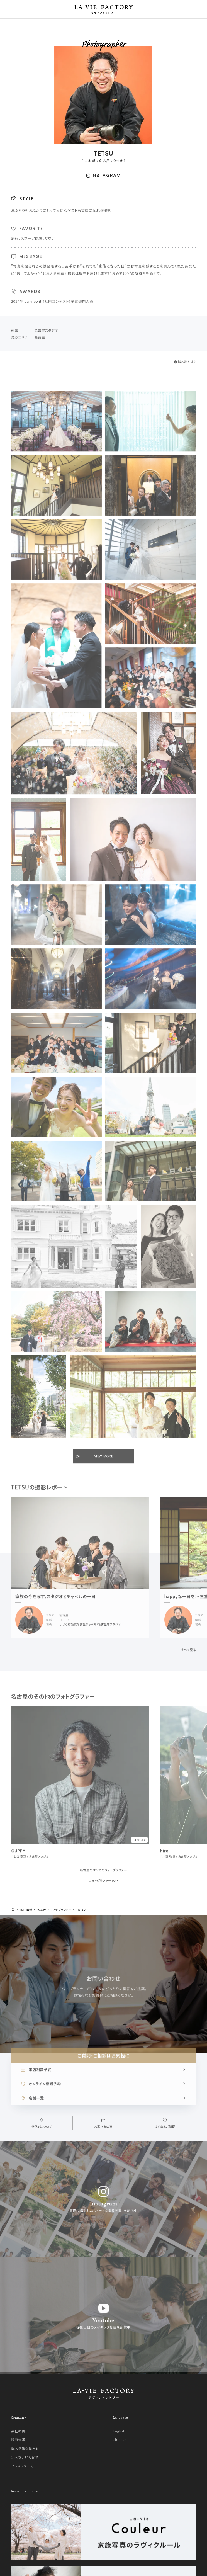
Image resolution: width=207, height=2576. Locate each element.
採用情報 (18, 2439)
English (119, 2431)
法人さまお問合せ (24, 2456)
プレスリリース (22, 2465)
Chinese (119, 2439)
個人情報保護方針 (25, 2448)
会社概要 (18, 2431)
